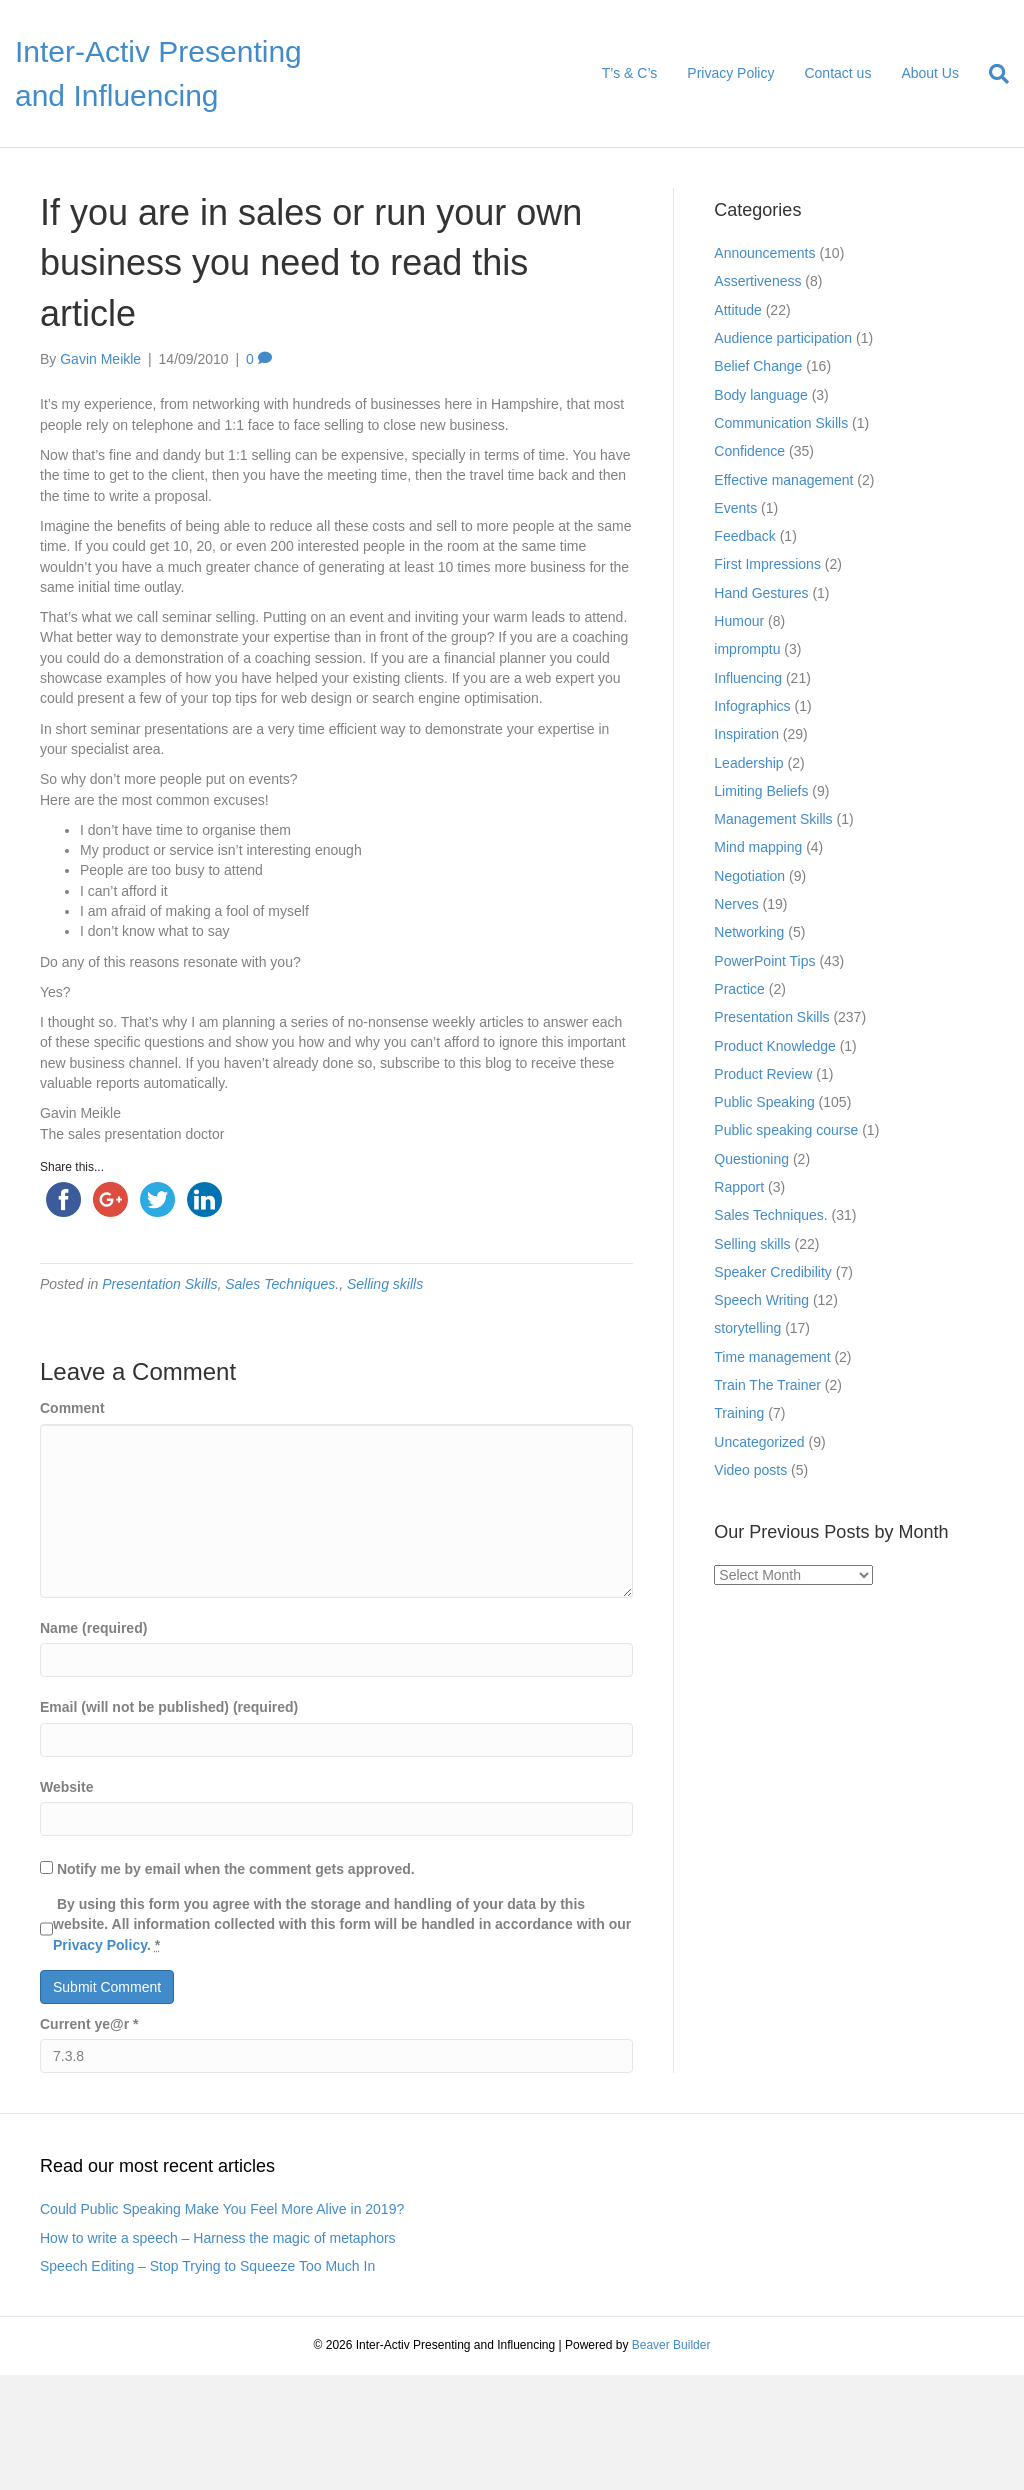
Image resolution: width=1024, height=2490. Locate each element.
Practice (739, 989)
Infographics (752, 706)
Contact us (837, 73)
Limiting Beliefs (761, 791)
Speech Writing (761, 1300)
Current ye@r (89, 2024)
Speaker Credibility (773, 1272)
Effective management (783, 480)
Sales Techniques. (282, 1284)
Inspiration (746, 734)
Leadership (748, 763)
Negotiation (749, 876)
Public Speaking (764, 1102)
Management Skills (773, 819)
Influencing (748, 678)
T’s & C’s (630, 73)
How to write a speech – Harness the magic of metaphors (218, 2238)
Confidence (749, 451)
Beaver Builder (671, 2345)
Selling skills (385, 1284)
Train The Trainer (767, 1385)
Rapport (739, 1187)
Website (66, 1787)
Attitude (737, 310)
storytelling (747, 1328)
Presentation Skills (159, 1284)
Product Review (763, 1074)
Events (735, 508)
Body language (760, 395)
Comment (72, 1408)
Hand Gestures (761, 593)
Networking (749, 932)
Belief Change (758, 366)
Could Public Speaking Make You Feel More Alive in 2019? (222, 2209)
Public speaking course (786, 1130)
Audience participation (783, 338)
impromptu (747, 649)
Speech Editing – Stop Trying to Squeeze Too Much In (207, 2266)
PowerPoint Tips (764, 961)
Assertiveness (757, 281)
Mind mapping (758, 847)
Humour (739, 621)
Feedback (744, 536)
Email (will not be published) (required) (169, 1707)
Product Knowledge (774, 1046)
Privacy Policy (730, 73)
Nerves (736, 904)
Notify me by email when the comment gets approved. (227, 1869)
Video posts (750, 1470)
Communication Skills (781, 423)
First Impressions (767, 564)
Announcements (764, 253)
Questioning (751, 1159)
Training (739, 1413)
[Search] (991, 74)
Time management (772, 1357)
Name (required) (93, 1628)
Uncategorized (759, 1442)
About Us (930, 73)
